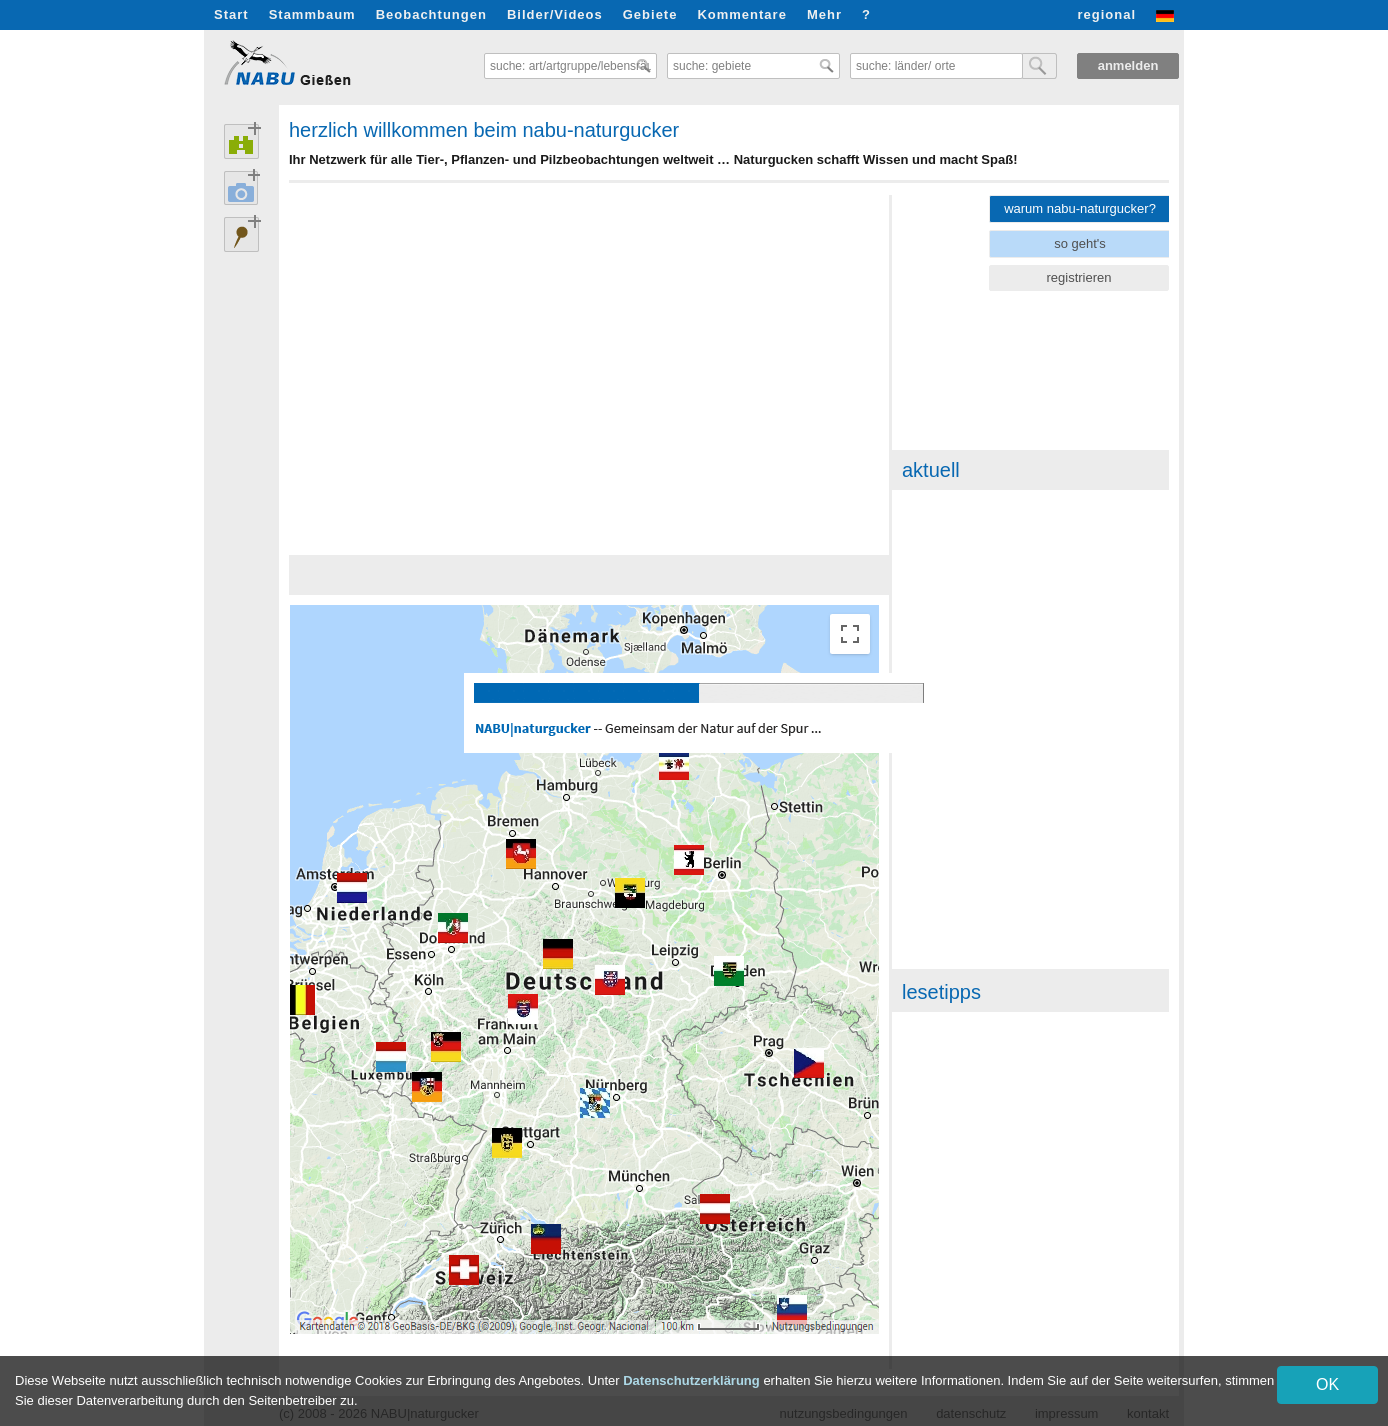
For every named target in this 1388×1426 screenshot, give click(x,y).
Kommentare (741, 14)
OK (1327, 1384)
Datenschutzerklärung (691, 1380)
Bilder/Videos (555, 14)
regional (1106, 14)
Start (231, 14)
